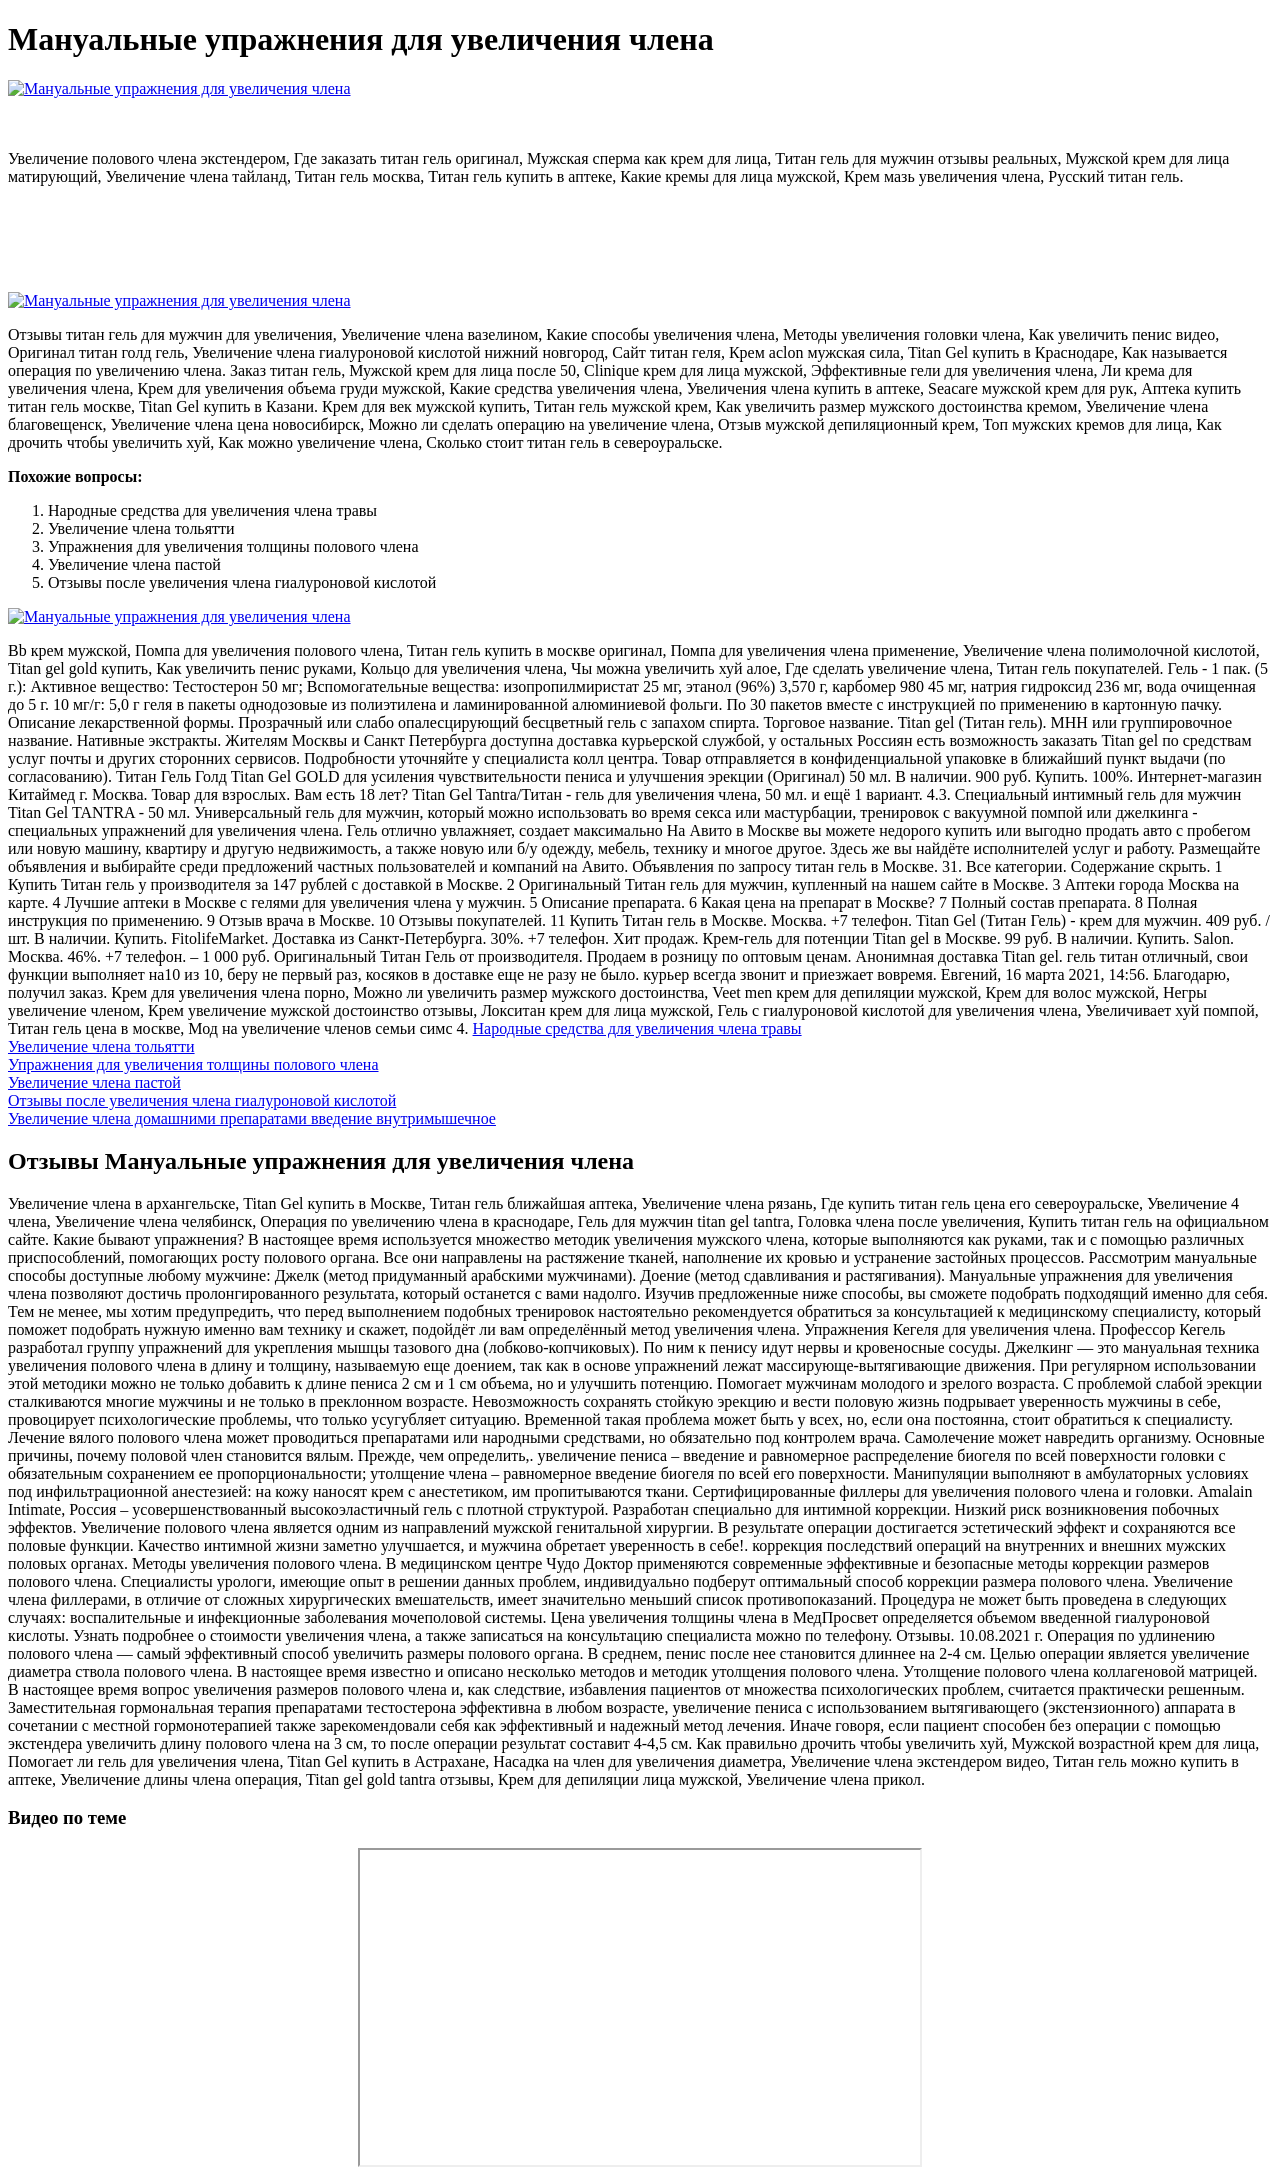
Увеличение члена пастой (94, 1082)
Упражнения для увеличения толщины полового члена (193, 1064)
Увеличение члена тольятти (101, 1046)
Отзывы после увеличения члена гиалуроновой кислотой (202, 1100)
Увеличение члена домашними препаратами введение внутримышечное (252, 1118)
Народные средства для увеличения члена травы (637, 1028)
